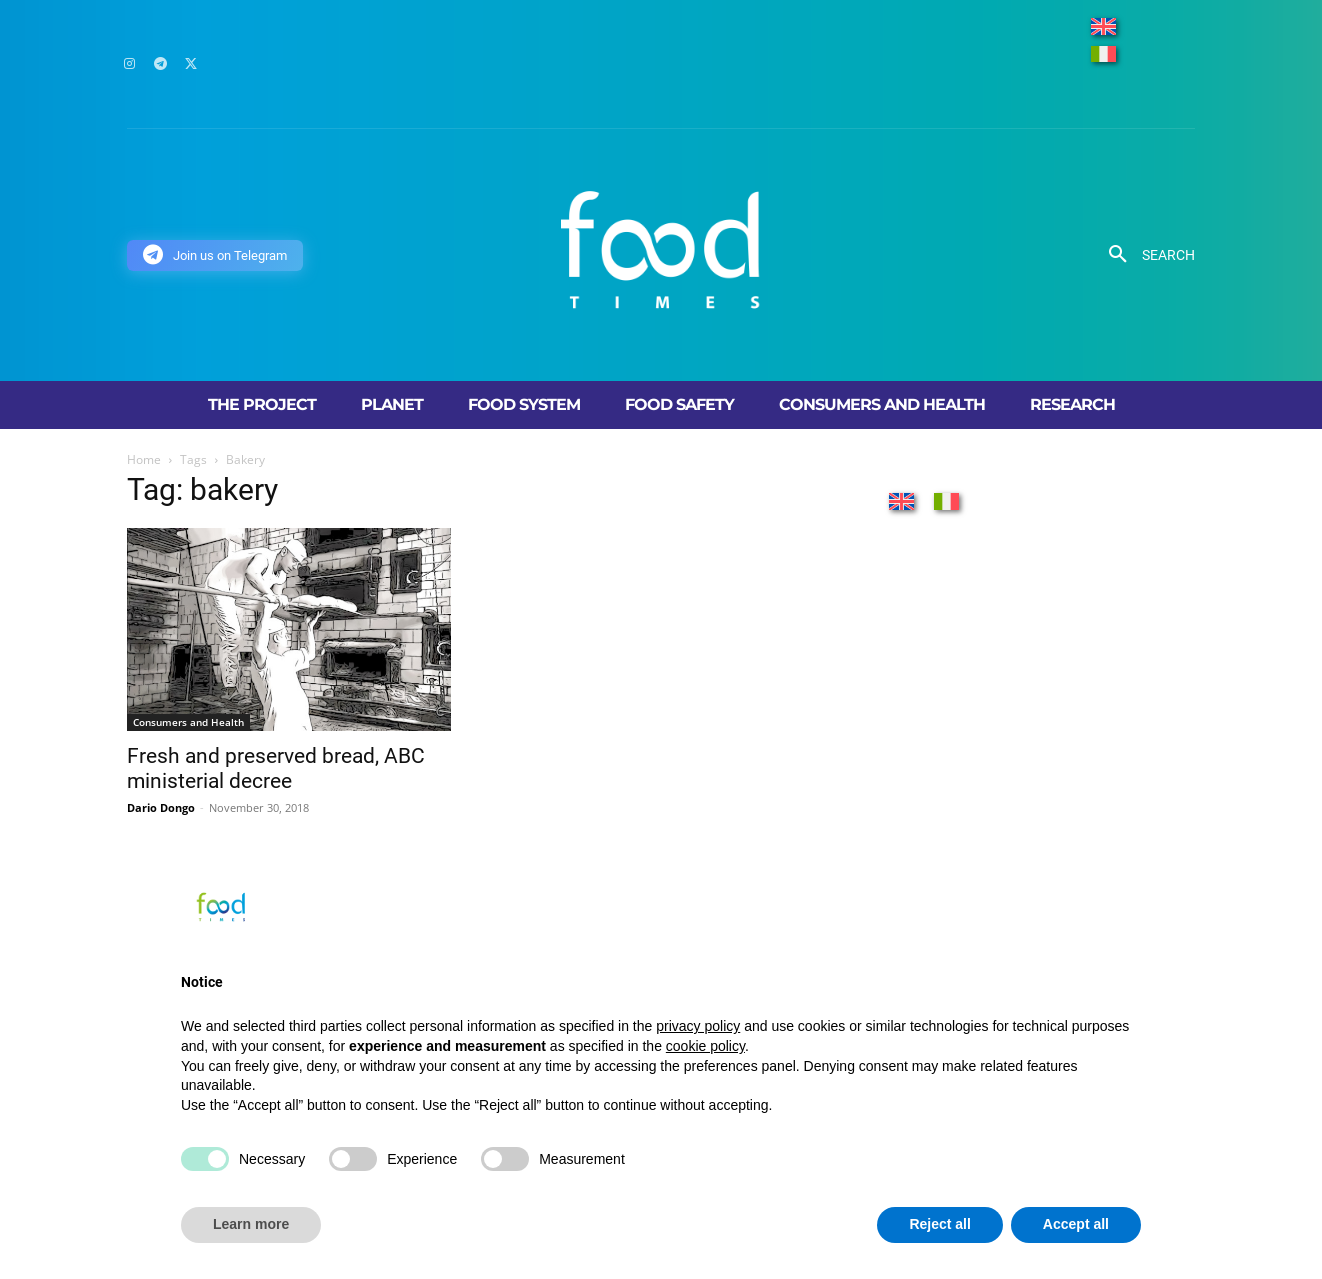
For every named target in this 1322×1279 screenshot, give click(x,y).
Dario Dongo (161, 807)
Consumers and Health (188, 722)
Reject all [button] (939, 1224)
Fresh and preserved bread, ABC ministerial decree (276, 768)
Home (144, 459)
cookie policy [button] (705, 1046)
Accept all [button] (1076, 1224)
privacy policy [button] (698, 1026)
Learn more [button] (251, 1224)
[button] (1144, 255)
